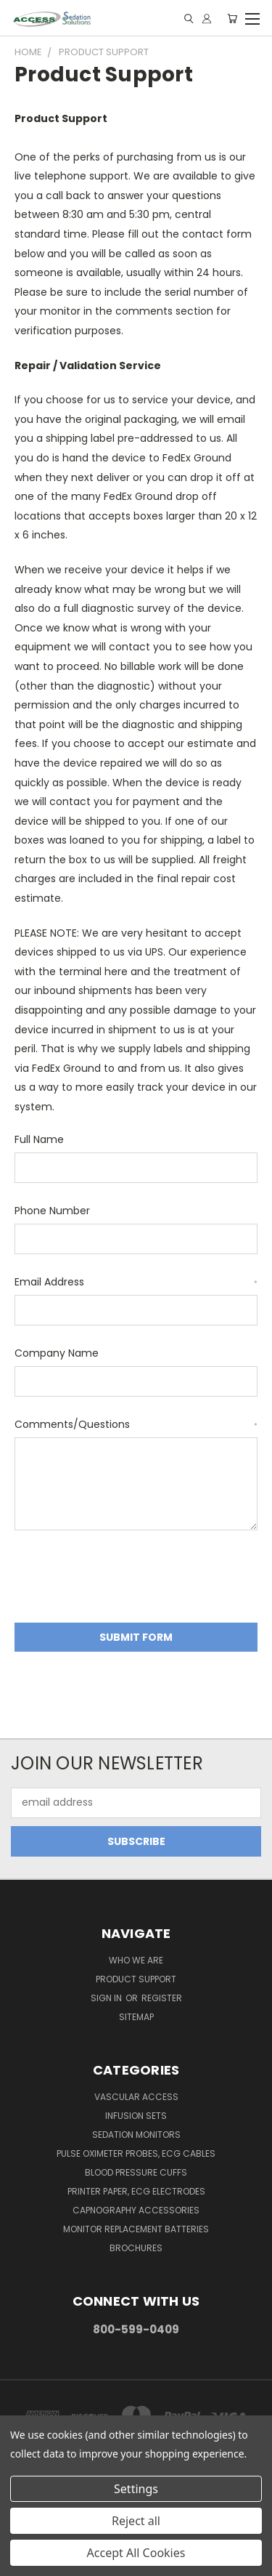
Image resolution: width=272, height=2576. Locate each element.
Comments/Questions (136, 1424)
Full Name (39, 1139)
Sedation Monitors (136, 2134)
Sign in (107, 1998)
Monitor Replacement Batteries (136, 2229)
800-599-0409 (136, 2329)
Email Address (136, 1282)
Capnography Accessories (136, 2210)
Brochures (136, 2248)
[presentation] (125, 1579)
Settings (136, 2489)
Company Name (57, 1353)
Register (161, 1998)
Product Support (136, 1979)
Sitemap (136, 2017)
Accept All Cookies (136, 2553)
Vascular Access (136, 2097)
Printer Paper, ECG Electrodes (136, 2191)
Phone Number (52, 1210)
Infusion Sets (136, 2115)
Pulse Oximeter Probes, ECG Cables (136, 2153)
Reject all (136, 2521)
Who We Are (136, 1960)
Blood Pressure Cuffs (136, 2172)
